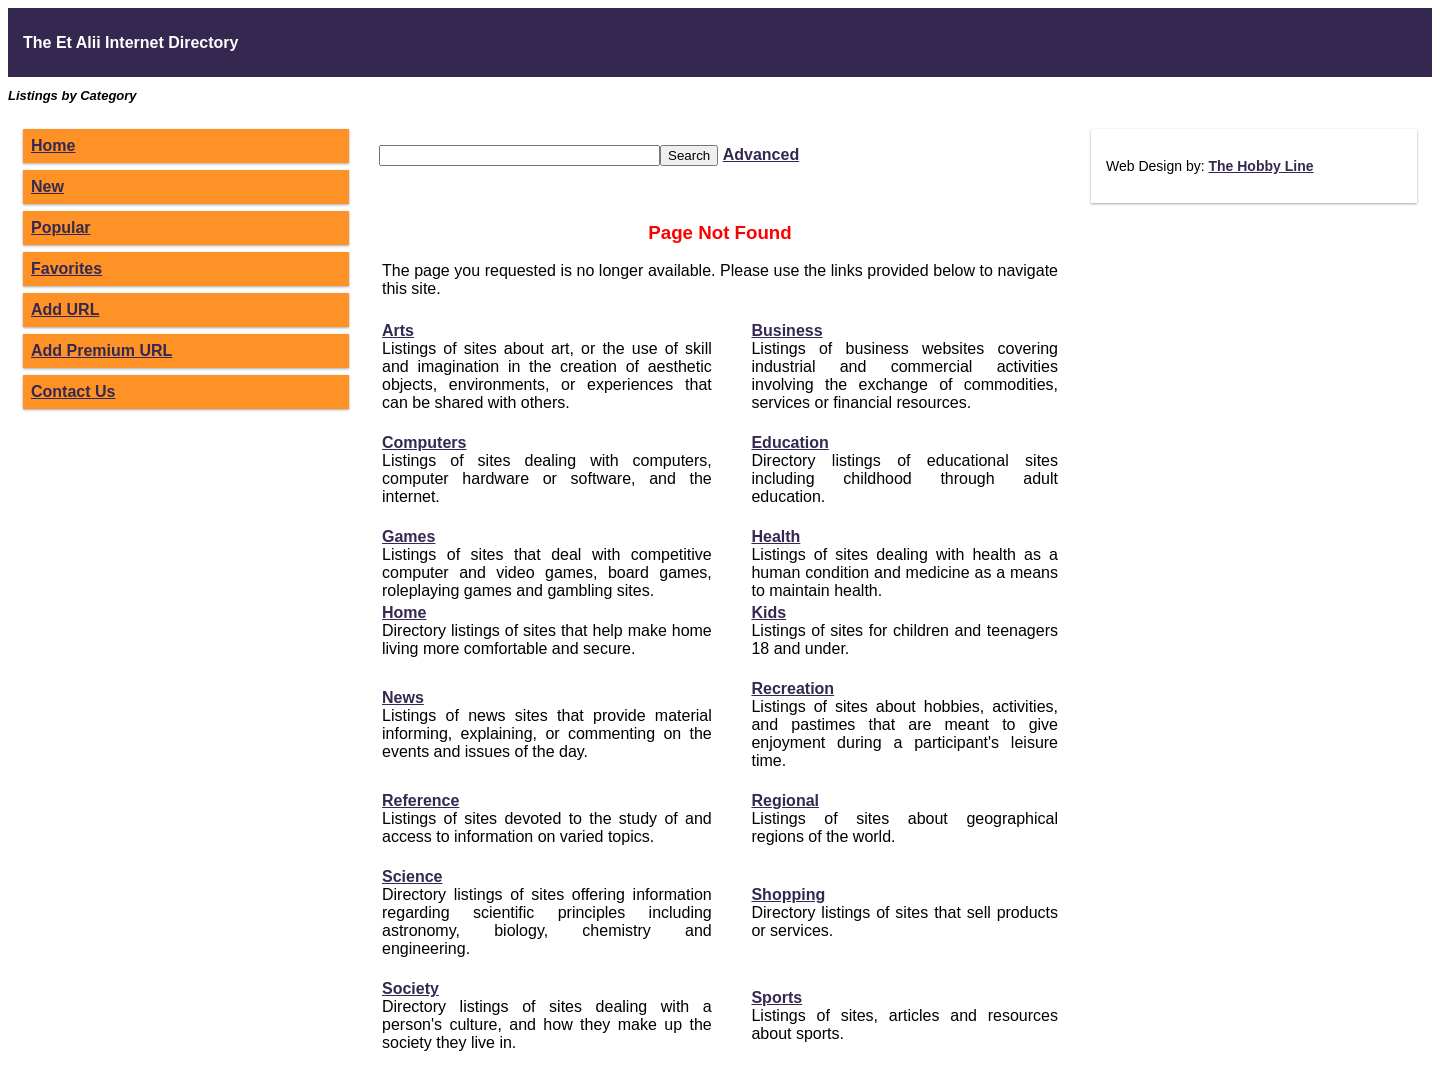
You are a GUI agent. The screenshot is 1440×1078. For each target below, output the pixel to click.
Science (412, 876)
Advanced (761, 154)
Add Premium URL (101, 350)
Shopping (788, 894)
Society (410, 988)
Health (775, 536)
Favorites (66, 268)
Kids (768, 612)
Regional (785, 800)
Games (408, 536)
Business (786, 330)
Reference (420, 800)
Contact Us (73, 391)
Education (789, 442)
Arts (398, 330)
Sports (776, 997)
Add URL (65, 309)
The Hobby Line (1260, 166)
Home (53, 145)
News (403, 697)
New (47, 186)
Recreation (792, 688)
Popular (61, 227)
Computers (424, 442)
